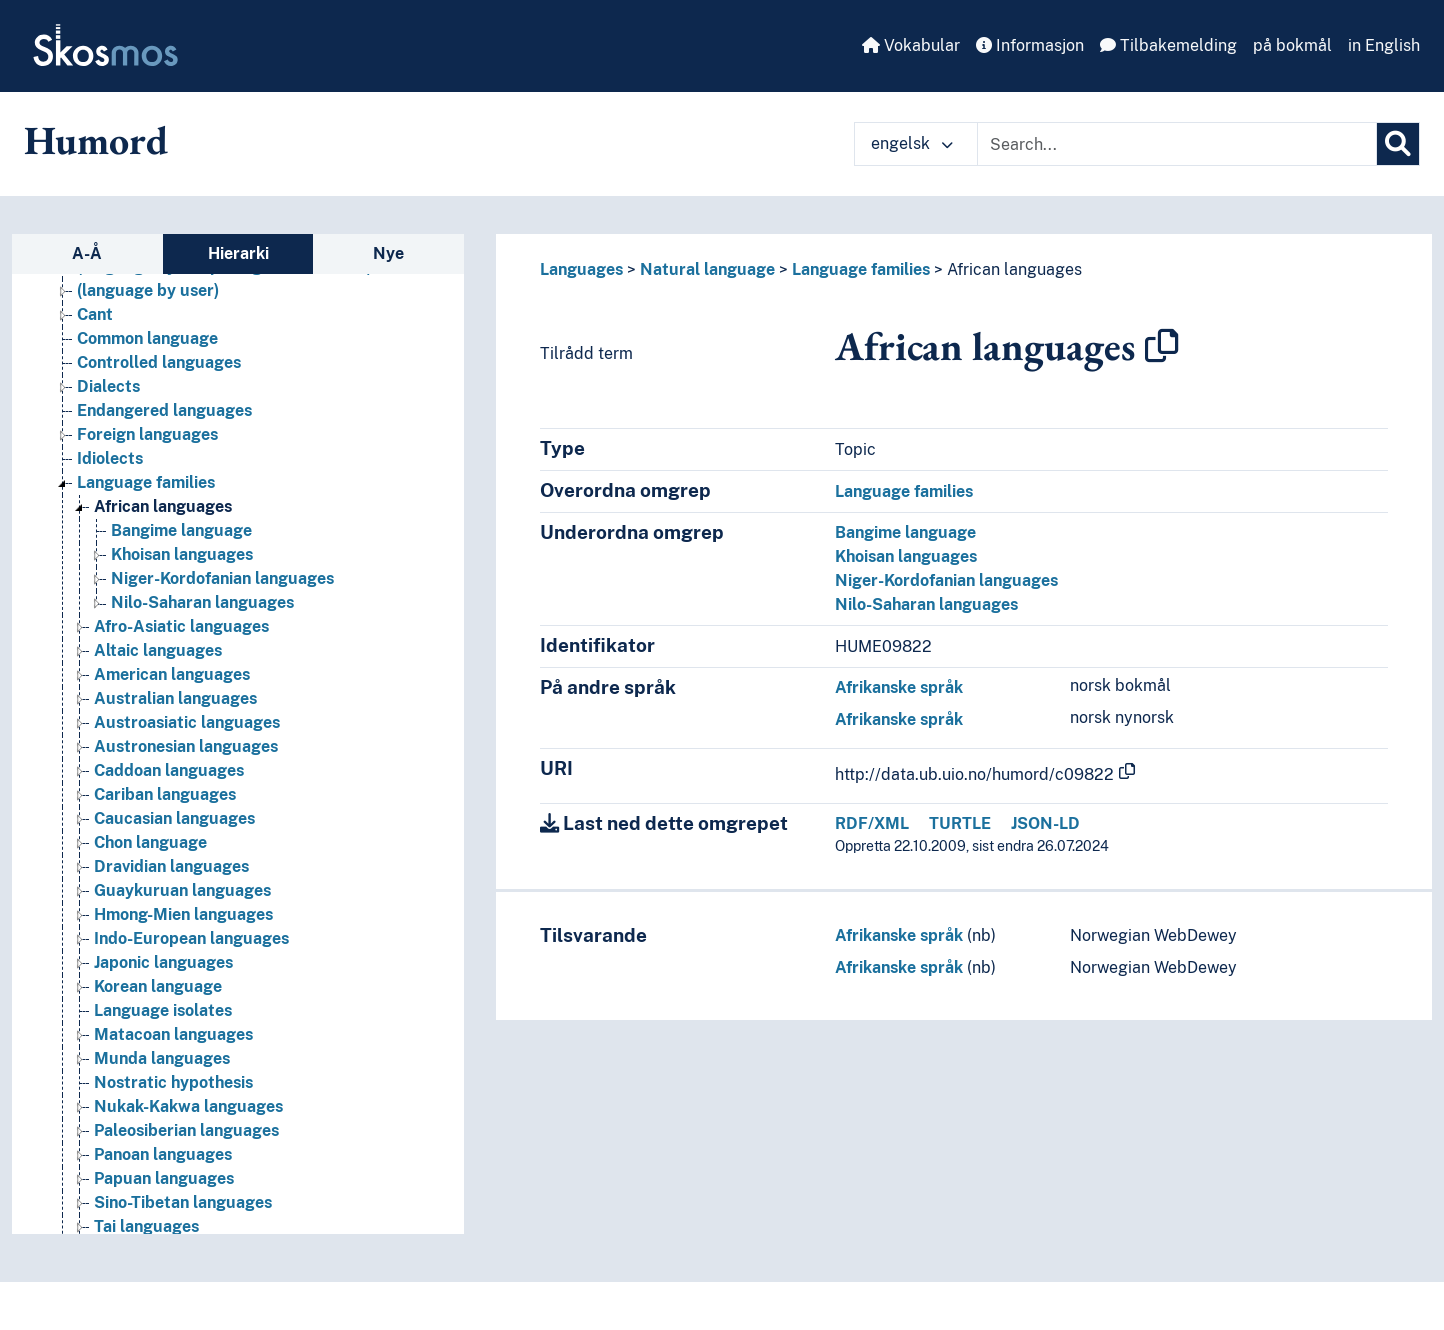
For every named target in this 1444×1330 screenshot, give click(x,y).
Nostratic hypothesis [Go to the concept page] (173, 1082)
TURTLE (960, 823)
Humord (96, 140)
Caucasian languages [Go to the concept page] (174, 818)
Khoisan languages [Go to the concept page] (182, 554)
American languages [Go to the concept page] (172, 674)
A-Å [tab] (87, 253)
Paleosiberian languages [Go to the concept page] (186, 1130)
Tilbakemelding (1168, 45)
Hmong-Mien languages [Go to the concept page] (183, 914)
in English (1384, 45)
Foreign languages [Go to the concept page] (147, 434)
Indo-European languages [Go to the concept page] (191, 938)
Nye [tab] (388, 253)
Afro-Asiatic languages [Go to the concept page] (181, 626)
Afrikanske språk (899, 687)
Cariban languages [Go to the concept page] (165, 794)
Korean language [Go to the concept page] (158, 986)
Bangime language (905, 532)
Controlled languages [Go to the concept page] (159, 362)
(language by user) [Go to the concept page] (148, 290)
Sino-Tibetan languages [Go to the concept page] (183, 1202)
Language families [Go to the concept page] (146, 482)
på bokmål (1292, 45)
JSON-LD (1045, 823)
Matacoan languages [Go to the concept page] (173, 1034)
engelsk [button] (912, 143)
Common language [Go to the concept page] (147, 338)
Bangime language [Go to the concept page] (181, 530)
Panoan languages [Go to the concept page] (163, 1154)
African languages (1014, 269)
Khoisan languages (906, 556)
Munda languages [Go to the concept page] (162, 1058)
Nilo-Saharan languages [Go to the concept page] (202, 602)
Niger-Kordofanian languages (946, 580)
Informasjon (1030, 45)
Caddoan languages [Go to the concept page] (169, 770)
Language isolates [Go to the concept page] (163, 1010)
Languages (581, 269)
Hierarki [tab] (238, 253)
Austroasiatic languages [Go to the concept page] (187, 722)
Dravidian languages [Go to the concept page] (171, 866)
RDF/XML (872, 823)
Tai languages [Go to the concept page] (146, 1226)
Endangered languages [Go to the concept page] (164, 410)
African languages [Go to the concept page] (163, 506)
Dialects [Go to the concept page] (108, 386)
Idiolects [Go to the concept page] (110, 458)
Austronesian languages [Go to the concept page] (186, 746)
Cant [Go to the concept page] (95, 314)
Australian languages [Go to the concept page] (175, 698)
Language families (861, 269)
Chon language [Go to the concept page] (150, 842)
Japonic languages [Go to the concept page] (163, 962)
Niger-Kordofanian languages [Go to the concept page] (222, 578)
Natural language (707, 269)
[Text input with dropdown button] (1177, 144)
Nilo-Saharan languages (926, 604)
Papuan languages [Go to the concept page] (164, 1178)
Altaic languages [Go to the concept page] (158, 650)
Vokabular (911, 45)
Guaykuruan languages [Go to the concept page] (182, 890)
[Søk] (1398, 144)
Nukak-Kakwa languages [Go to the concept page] (188, 1106)
